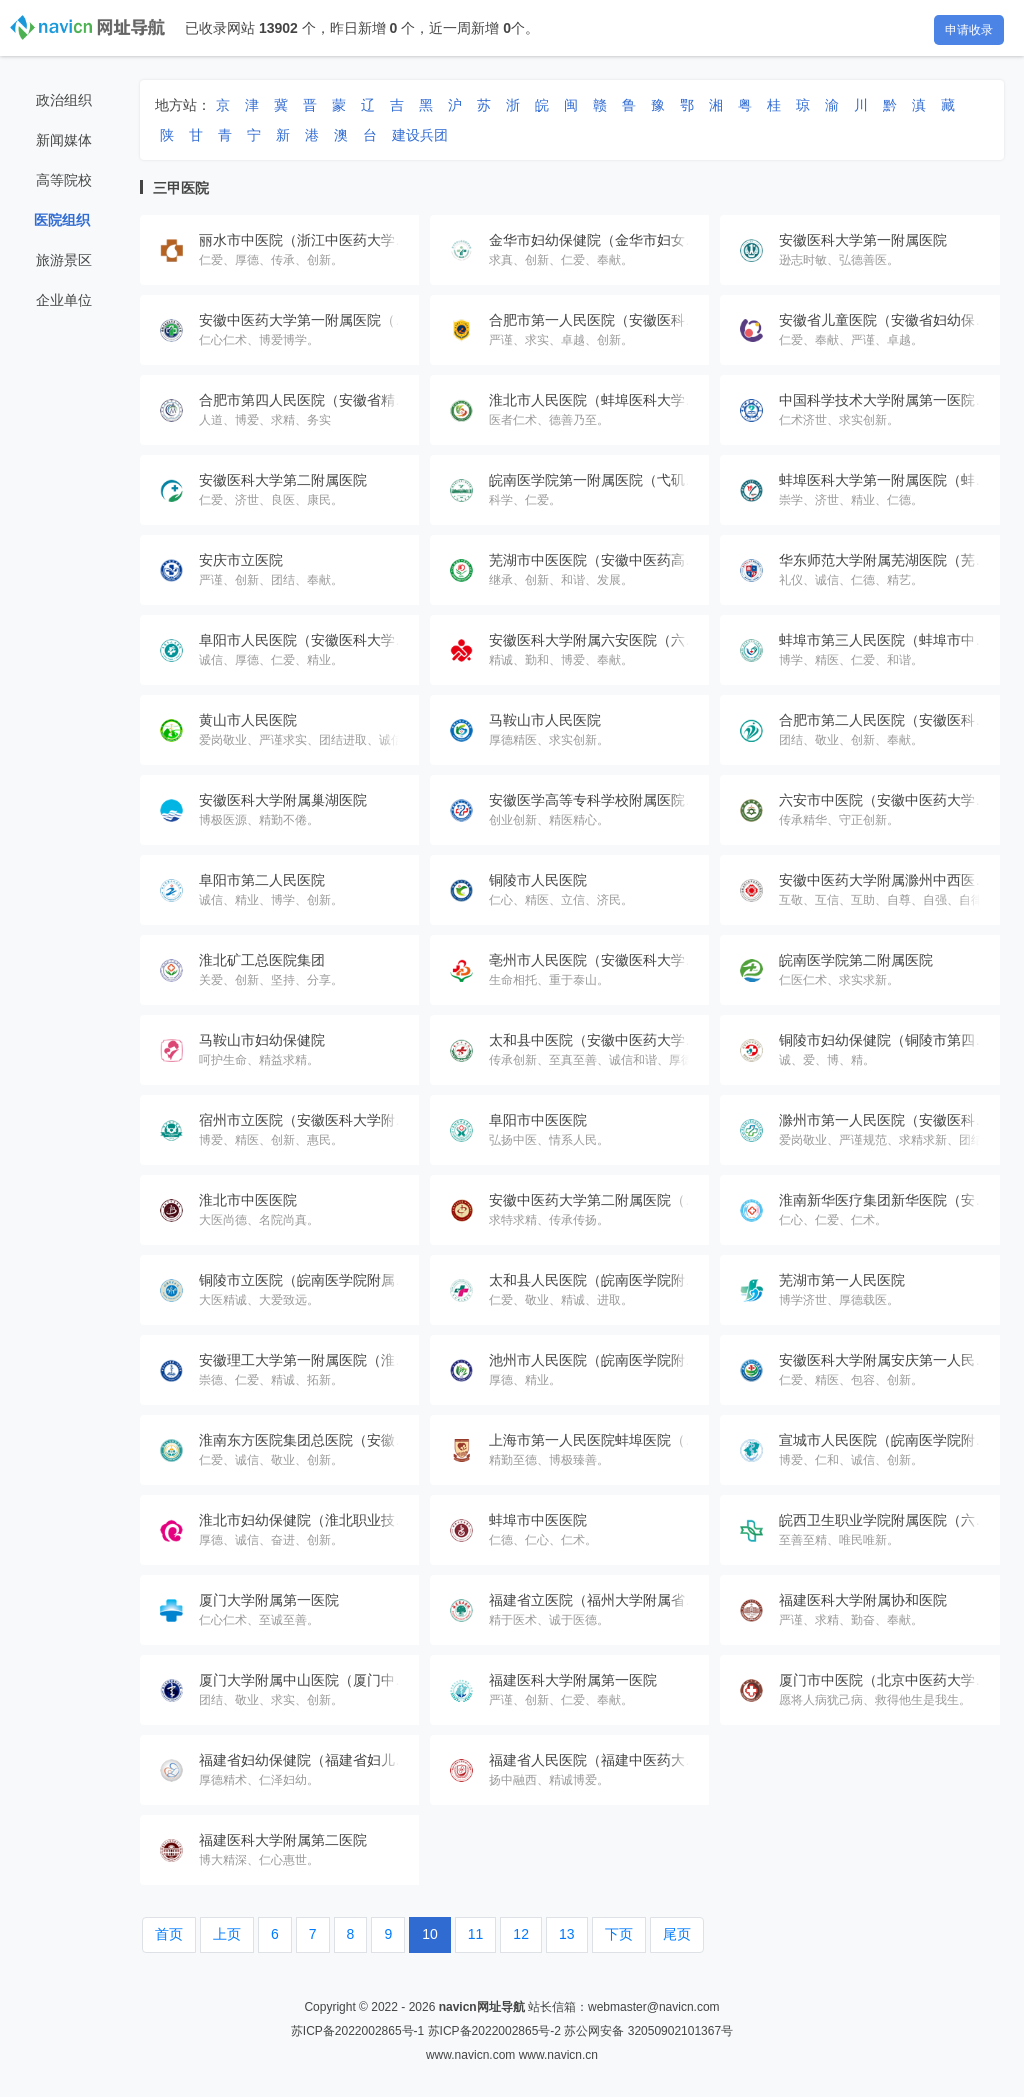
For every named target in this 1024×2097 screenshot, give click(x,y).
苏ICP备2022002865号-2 (494, 2031)
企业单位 (64, 300)
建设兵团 (420, 135)
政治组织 (64, 100)
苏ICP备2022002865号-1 (357, 2031)
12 (521, 1934)
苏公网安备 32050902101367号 (648, 2031)
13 (567, 1934)
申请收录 (969, 30)
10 (430, 1934)
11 (476, 1934)
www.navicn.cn (558, 2055)
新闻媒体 (64, 140)
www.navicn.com (470, 2055)
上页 (227, 1934)
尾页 (677, 1934)
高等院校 (64, 180)
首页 (169, 1934)
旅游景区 (64, 260)
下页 (619, 1934)
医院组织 (62, 220)
